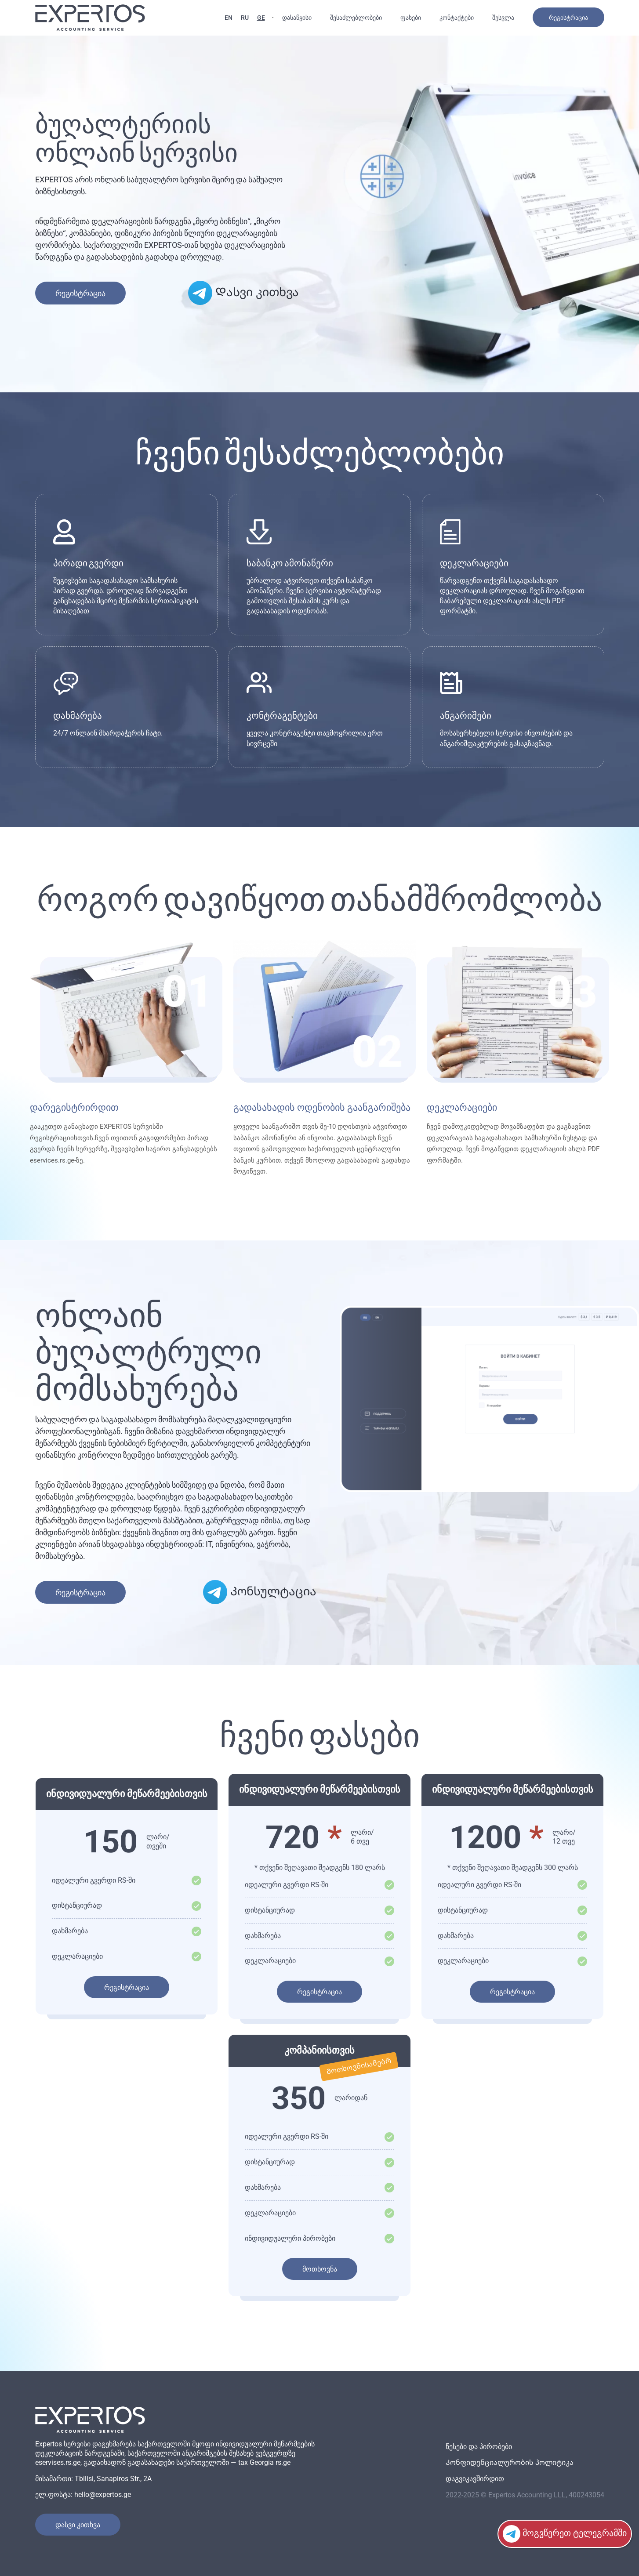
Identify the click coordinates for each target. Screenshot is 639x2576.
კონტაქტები (456, 17)
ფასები (410, 17)
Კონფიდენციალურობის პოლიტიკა (510, 2462)
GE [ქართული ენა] (261, 17)
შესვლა (503, 17)
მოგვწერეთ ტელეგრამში (565, 2534)
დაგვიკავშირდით (475, 2479)
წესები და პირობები (479, 2446)
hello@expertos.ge (102, 2494)
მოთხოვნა (319, 2269)
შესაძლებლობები (356, 17)
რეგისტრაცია (568, 17)
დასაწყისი (297, 17)
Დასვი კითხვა (243, 293)
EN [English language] (228, 17)
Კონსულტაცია (259, 1592)
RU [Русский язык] (245, 17)
